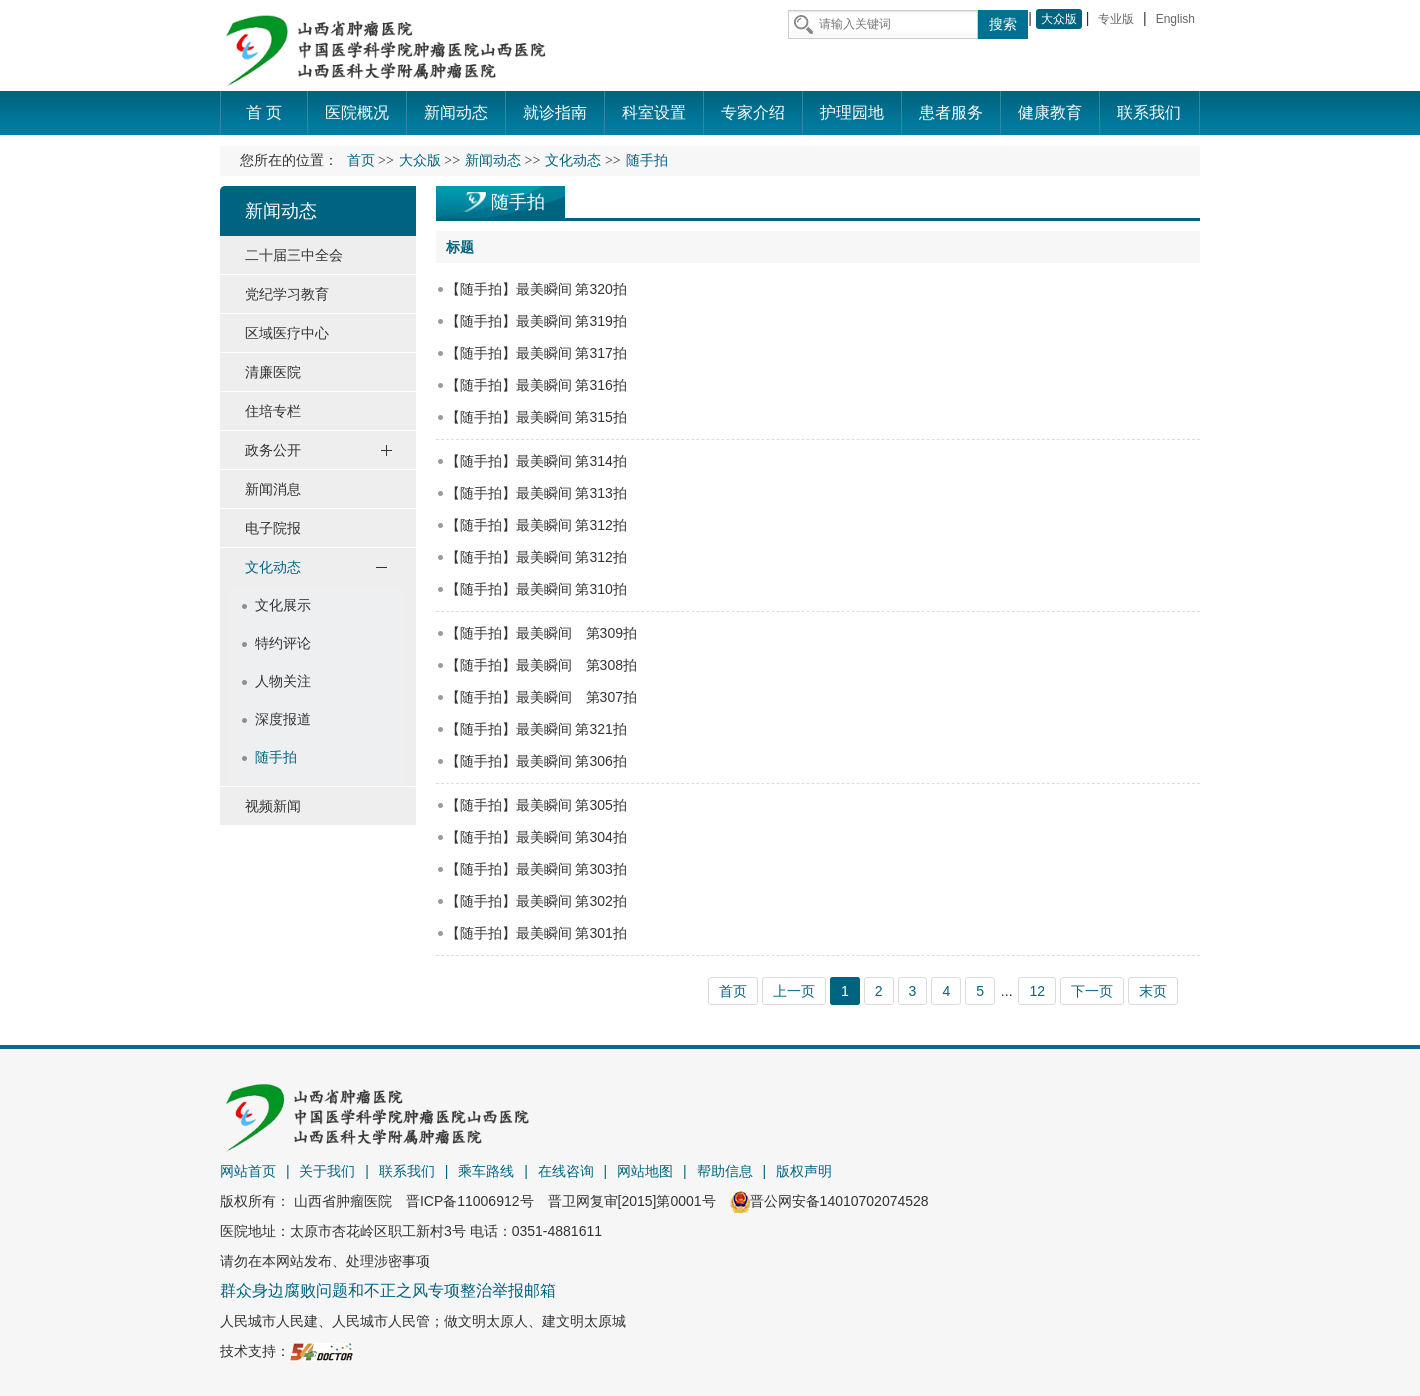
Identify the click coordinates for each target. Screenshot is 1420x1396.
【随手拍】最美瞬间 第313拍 (536, 493)
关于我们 (327, 1171)
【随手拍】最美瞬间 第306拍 (536, 761)
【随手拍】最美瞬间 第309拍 (541, 633)
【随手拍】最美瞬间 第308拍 (541, 665)
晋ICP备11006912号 (470, 1201)
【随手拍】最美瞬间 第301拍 (536, 933)
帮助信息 (725, 1171)
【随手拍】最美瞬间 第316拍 (536, 385)
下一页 (1092, 991)
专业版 (1116, 19)
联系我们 (407, 1171)
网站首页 (248, 1171)
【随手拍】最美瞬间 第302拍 (536, 901)
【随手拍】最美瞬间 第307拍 (541, 697)
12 (1037, 991)
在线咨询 (566, 1171)
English (1175, 19)
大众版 (1059, 19)
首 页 (264, 112)
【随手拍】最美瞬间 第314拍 (536, 461)
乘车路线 (486, 1171)
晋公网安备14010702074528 (829, 1201)
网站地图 (645, 1171)
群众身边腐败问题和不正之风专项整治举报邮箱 (388, 1290)
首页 (361, 160)
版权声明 (804, 1171)
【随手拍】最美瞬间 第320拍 (536, 289)
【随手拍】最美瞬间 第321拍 (536, 729)
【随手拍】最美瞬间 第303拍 (536, 869)
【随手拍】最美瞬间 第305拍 (536, 805)
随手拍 (518, 202)
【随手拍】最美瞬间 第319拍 (536, 321)
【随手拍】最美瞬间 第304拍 (536, 837)
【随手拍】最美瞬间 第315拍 (536, 417)
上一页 (794, 991)
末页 (1153, 991)
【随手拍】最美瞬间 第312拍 (536, 525)
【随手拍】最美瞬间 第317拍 (536, 353)
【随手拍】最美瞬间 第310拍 (536, 589)
